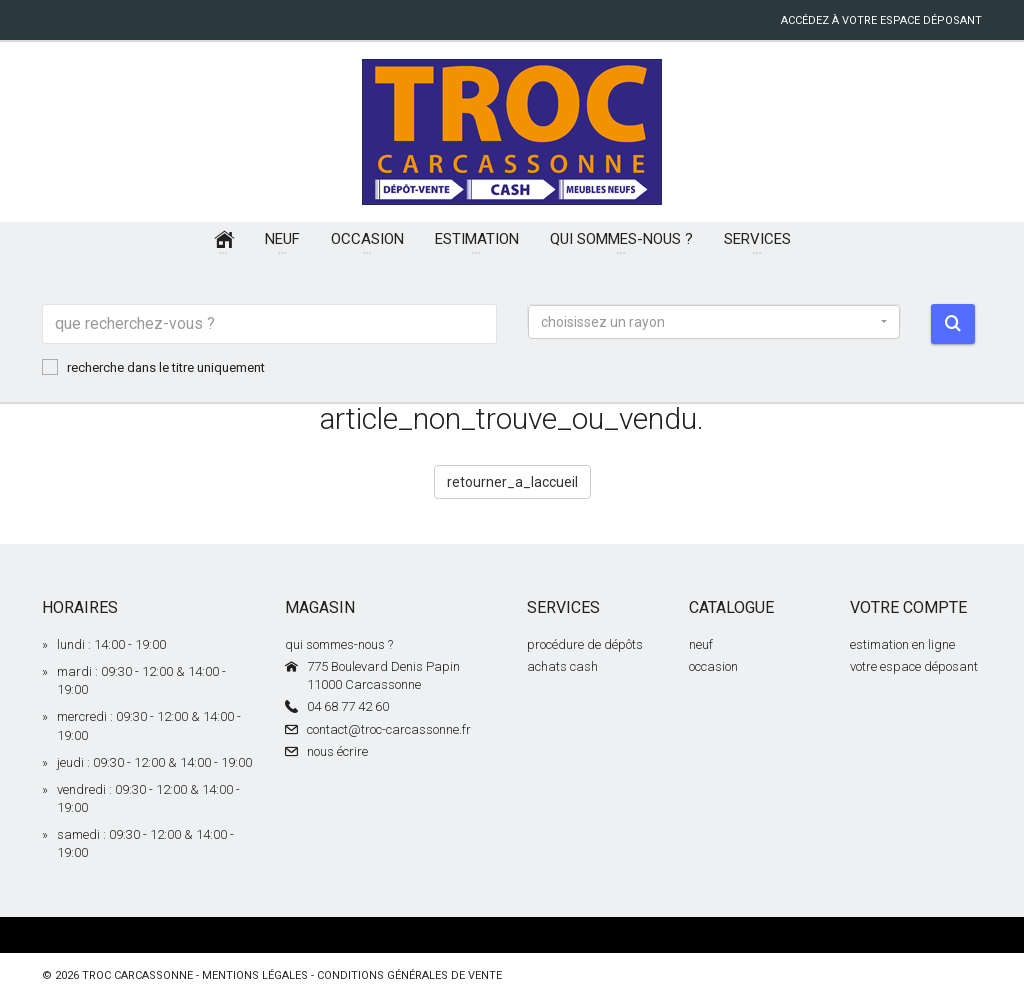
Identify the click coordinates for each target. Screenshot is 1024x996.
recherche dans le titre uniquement (153, 367)
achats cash (562, 666)
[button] (714, 322)
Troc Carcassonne (137, 975)
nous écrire (337, 751)
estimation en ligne (902, 644)
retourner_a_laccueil (512, 482)
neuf (701, 644)
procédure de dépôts (585, 644)
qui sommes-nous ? (339, 644)
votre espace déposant (914, 666)
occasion (713, 666)
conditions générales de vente (409, 975)
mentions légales (255, 975)
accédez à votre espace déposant (881, 20)
